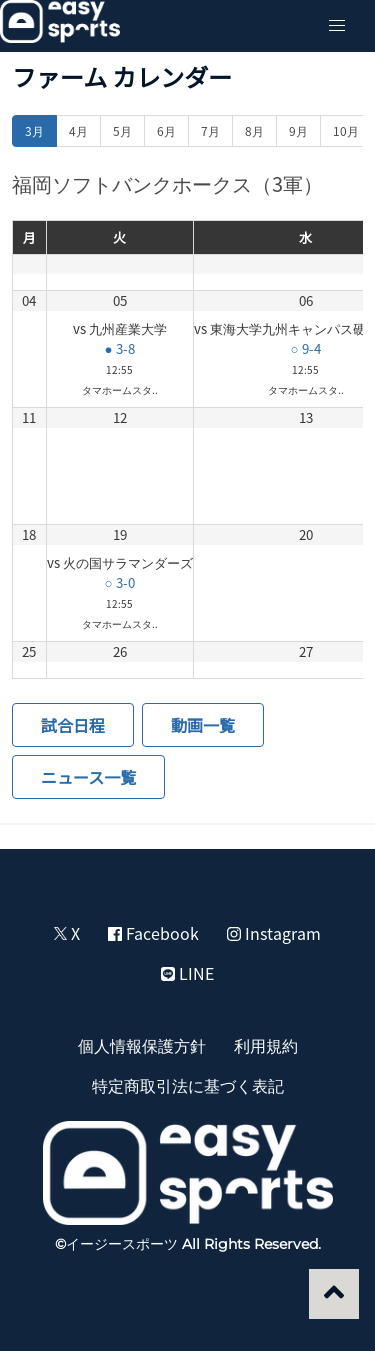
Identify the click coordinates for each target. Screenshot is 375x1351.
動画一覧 (203, 725)
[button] (337, 26)
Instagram (274, 933)
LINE (187, 973)
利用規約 (266, 1045)
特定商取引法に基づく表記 (188, 1085)
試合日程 (73, 725)
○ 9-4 (305, 348)
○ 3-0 (119, 582)
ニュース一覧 (88, 777)
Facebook (153, 933)
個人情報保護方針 (142, 1045)
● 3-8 (119, 348)
